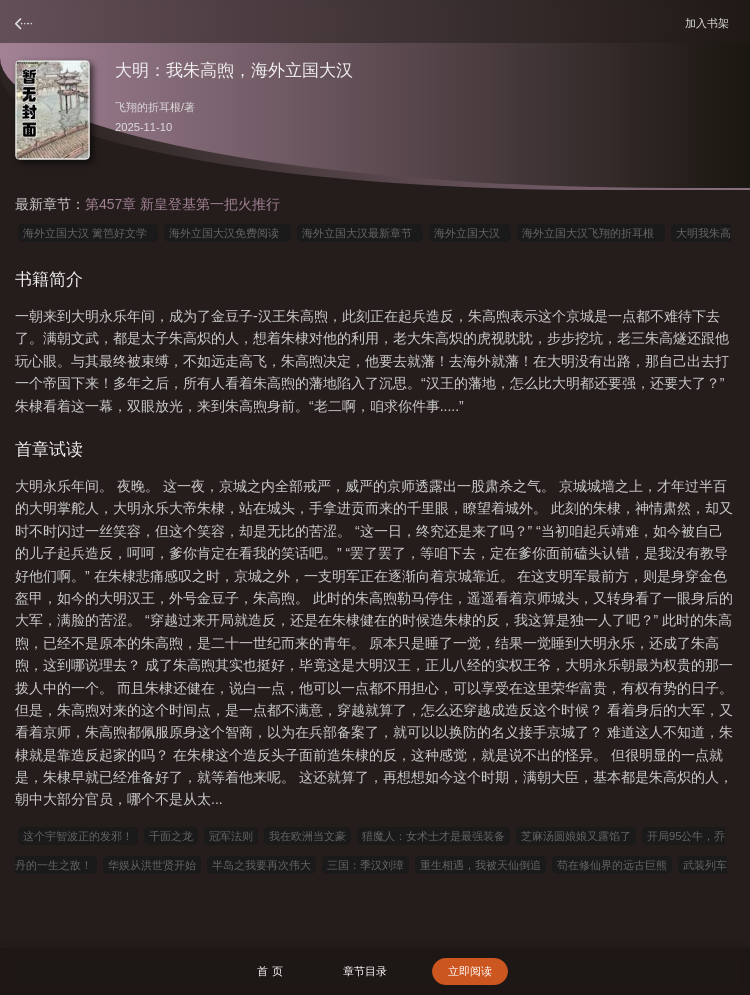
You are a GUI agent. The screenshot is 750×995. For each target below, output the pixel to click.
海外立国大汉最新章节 (360, 233)
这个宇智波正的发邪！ (78, 836)
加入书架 (710, 22)
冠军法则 (231, 836)
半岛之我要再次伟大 (261, 865)
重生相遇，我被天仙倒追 (480, 865)
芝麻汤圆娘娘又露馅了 (576, 836)
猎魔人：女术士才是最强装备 (433, 836)
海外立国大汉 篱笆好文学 (88, 233)
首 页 (269, 971)
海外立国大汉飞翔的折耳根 (591, 233)
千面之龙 (171, 836)
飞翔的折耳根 (148, 107)
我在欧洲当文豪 (307, 836)
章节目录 (365, 971)
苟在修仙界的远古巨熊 (612, 865)
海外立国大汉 (470, 233)
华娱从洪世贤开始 (152, 865)
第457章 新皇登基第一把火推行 (182, 204)
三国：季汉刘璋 (365, 865)
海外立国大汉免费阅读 (227, 233)
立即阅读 (470, 971)
